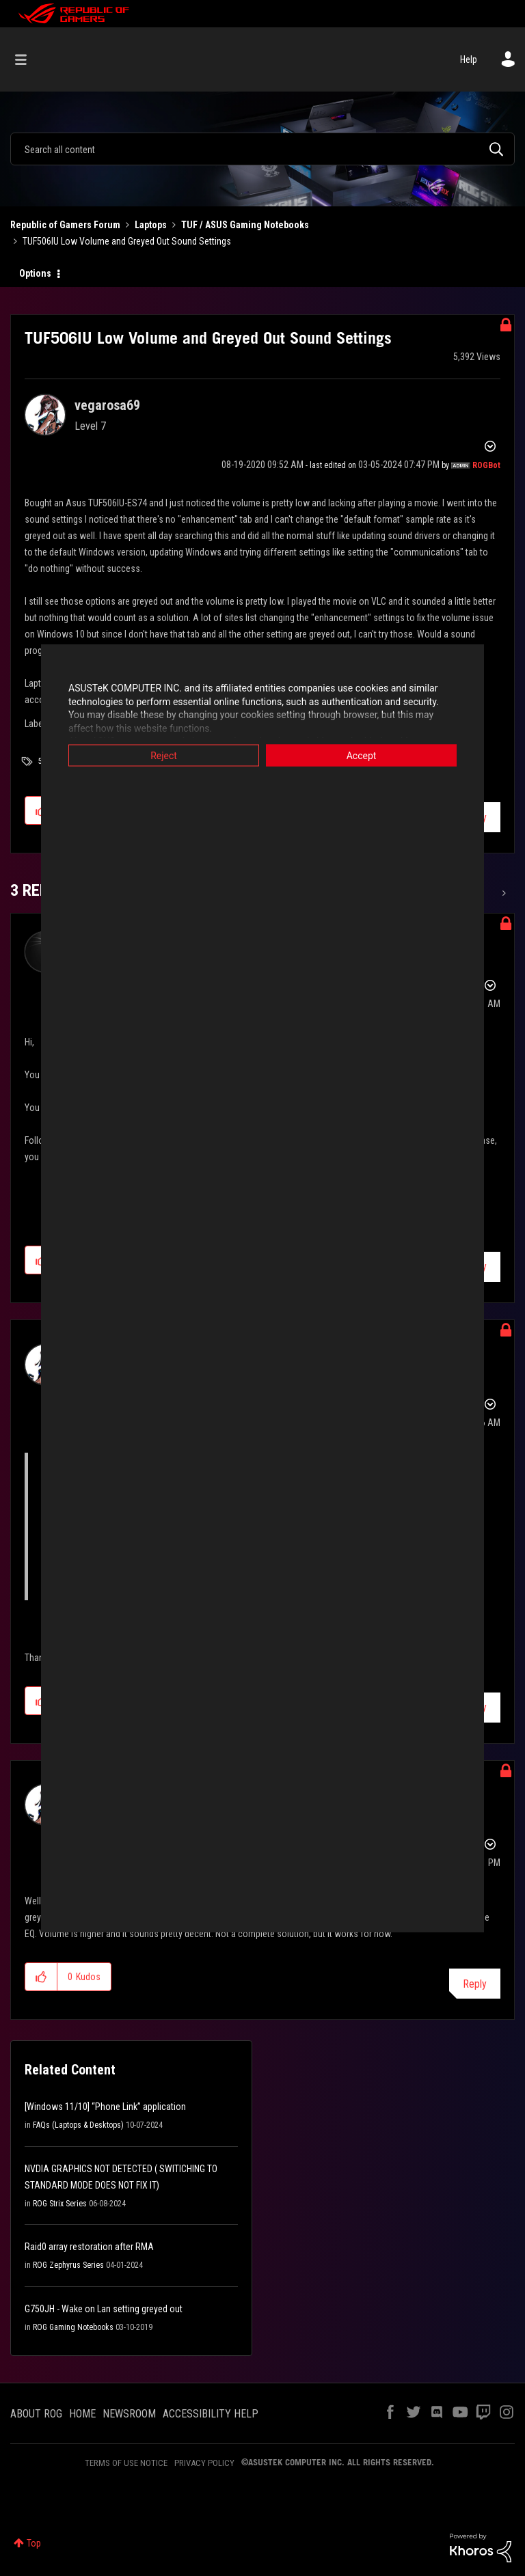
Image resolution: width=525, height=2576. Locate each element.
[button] (41, 1976)
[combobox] (262, 149)
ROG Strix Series (60, 2203)
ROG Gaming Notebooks (73, 2327)
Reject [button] (163, 755)
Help (468, 59)
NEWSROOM (129, 2413)
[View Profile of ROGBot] (486, 465)
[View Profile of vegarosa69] (107, 405)
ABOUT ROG (36, 2413)
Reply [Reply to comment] (475, 1983)
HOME (82, 2413)
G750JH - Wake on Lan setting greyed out (104, 2308)
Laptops (151, 224)
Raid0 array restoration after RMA (89, 2246)
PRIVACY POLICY (204, 2463)
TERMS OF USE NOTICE (126, 2463)
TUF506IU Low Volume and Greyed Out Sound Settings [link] (127, 241)
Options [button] (35, 273)
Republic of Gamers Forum (65, 224)
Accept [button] (362, 755)
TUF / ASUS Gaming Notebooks (245, 224)
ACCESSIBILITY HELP (210, 2413)
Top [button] (34, 2543)
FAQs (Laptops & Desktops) (78, 2125)
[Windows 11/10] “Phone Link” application (105, 2106)
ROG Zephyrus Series (68, 2265)
